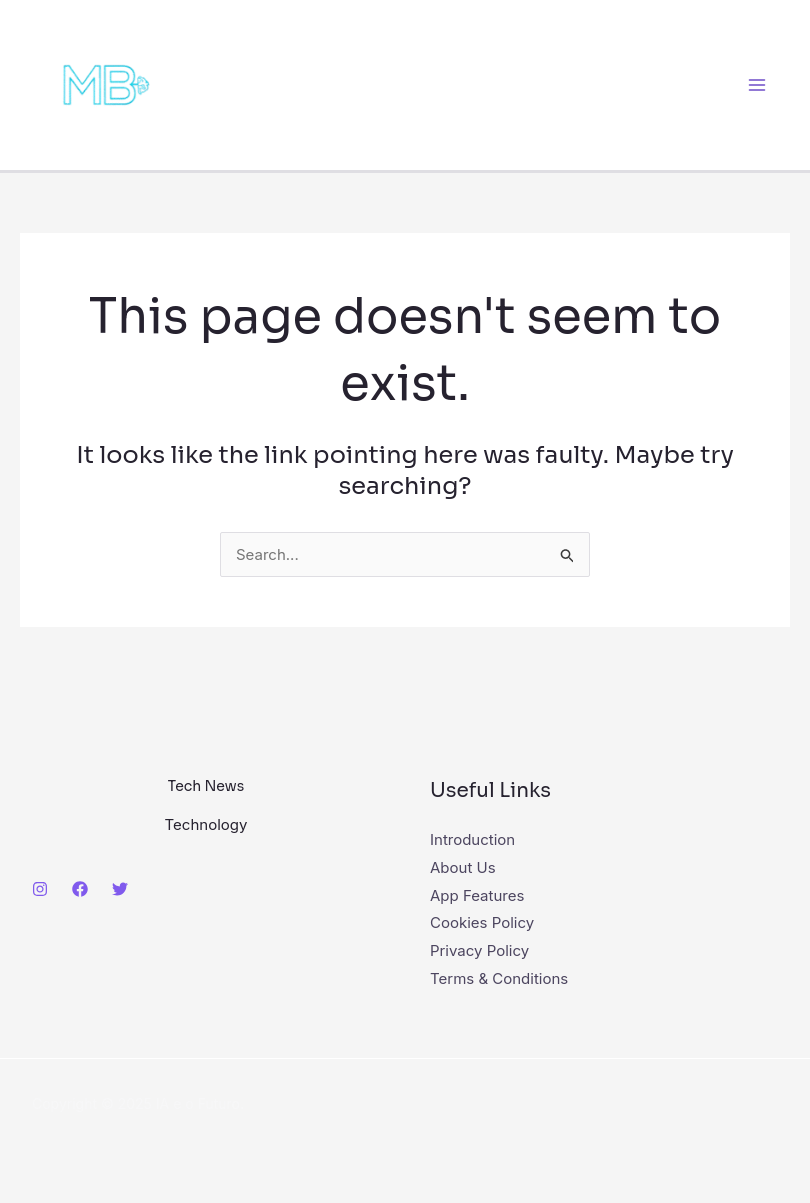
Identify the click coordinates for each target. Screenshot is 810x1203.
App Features (477, 895)
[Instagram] (40, 889)
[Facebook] (80, 889)
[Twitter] (120, 889)
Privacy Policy (479, 950)
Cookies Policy (482, 922)
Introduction (472, 839)
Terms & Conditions (499, 978)
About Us (463, 867)
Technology (206, 824)
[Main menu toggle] (757, 85)
